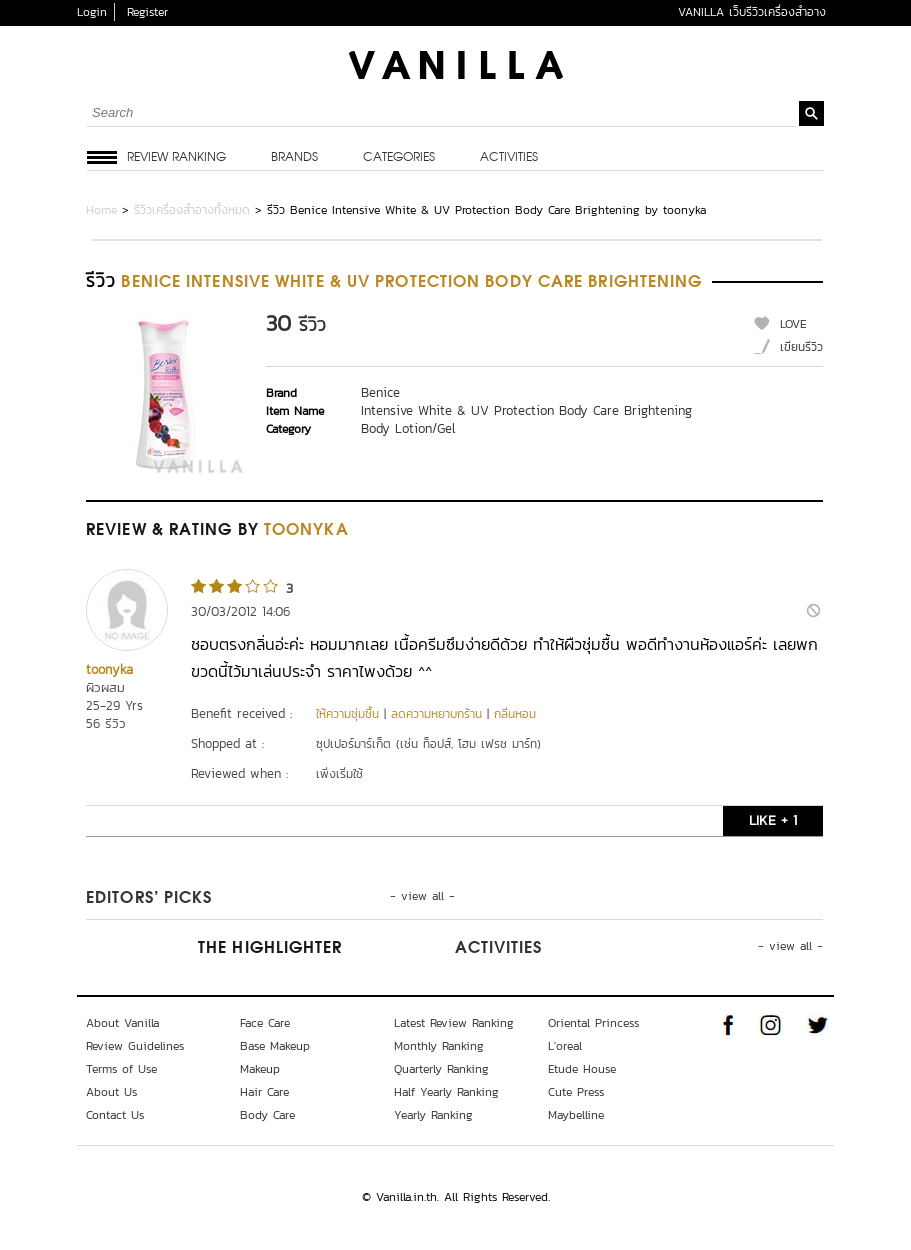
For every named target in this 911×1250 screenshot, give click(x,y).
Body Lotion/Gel (408, 428)
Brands (294, 158)
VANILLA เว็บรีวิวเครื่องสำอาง (752, 12)
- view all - (422, 896)
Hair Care (264, 1092)
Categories (399, 158)
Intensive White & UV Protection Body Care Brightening (526, 410)
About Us (111, 1092)
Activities (509, 158)
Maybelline (576, 1115)
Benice (380, 392)
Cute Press (576, 1092)
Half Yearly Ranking (446, 1092)
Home (101, 210)
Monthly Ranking (439, 1046)
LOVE (793, 324)
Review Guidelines (135, 1046)
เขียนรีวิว (801, 347)
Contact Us (115, 1115)
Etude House (582, 1069)
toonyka (109, 669)
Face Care (265, 1023)
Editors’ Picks (149, 899)
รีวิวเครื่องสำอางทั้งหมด (192, 210)
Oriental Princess (593, 1023)
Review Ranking (176, 158)
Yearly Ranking (433, 1115)
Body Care (267, 1115)
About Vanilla (122, 1023)
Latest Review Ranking (454, 1023)
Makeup (260, 1069)
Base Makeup (275, 1046)
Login (92, 12)
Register (147, 12)
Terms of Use (121, 1069)
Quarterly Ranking (441, 1069)
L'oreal (565, 1046)
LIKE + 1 (773, 820)
